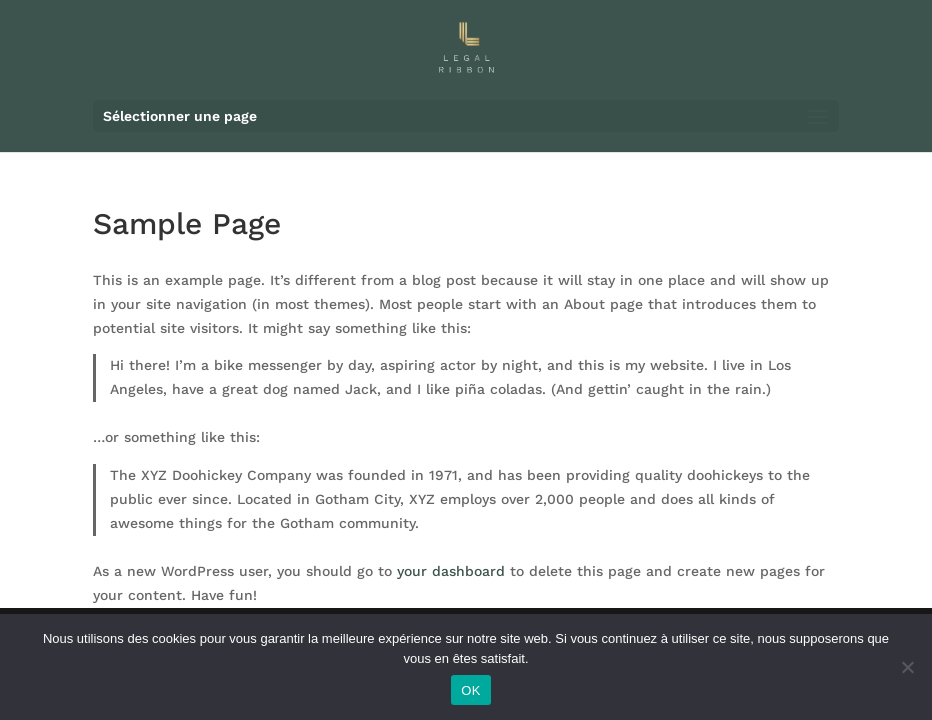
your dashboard (451, 571)
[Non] (907, 667)
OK (470, 690)
